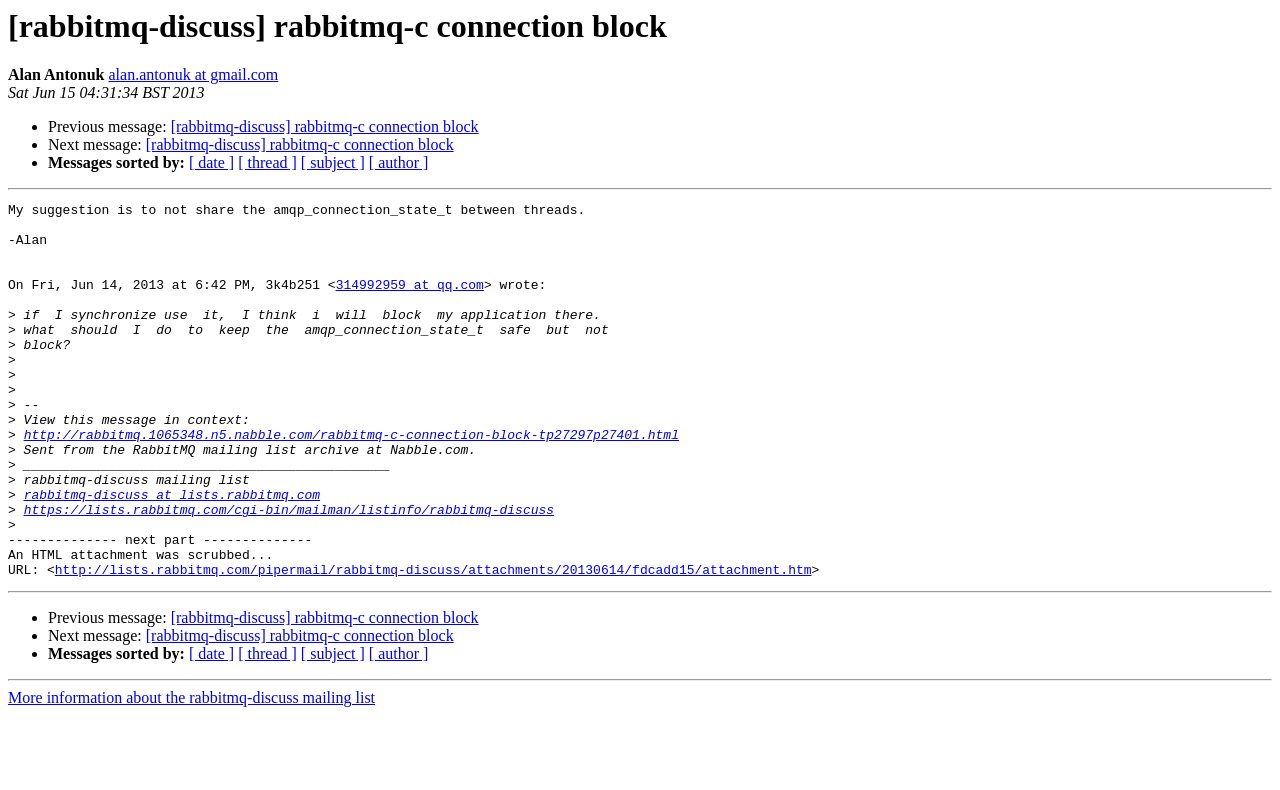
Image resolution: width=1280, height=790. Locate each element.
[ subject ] (333, 162)
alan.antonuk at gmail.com (194, 74)
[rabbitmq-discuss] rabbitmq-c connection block (325, 126)
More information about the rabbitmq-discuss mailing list (191, 772)
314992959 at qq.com (410, 302)
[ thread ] (267, 162)
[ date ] (211, 162)
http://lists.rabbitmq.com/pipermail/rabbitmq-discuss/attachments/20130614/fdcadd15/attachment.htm (433, 644)
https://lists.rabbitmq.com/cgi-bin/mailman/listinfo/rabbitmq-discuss (289, 572)
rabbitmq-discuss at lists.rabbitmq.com (172, 554)
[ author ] (399, 162)
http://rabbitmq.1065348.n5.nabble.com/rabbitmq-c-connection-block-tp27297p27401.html (351, 482)
